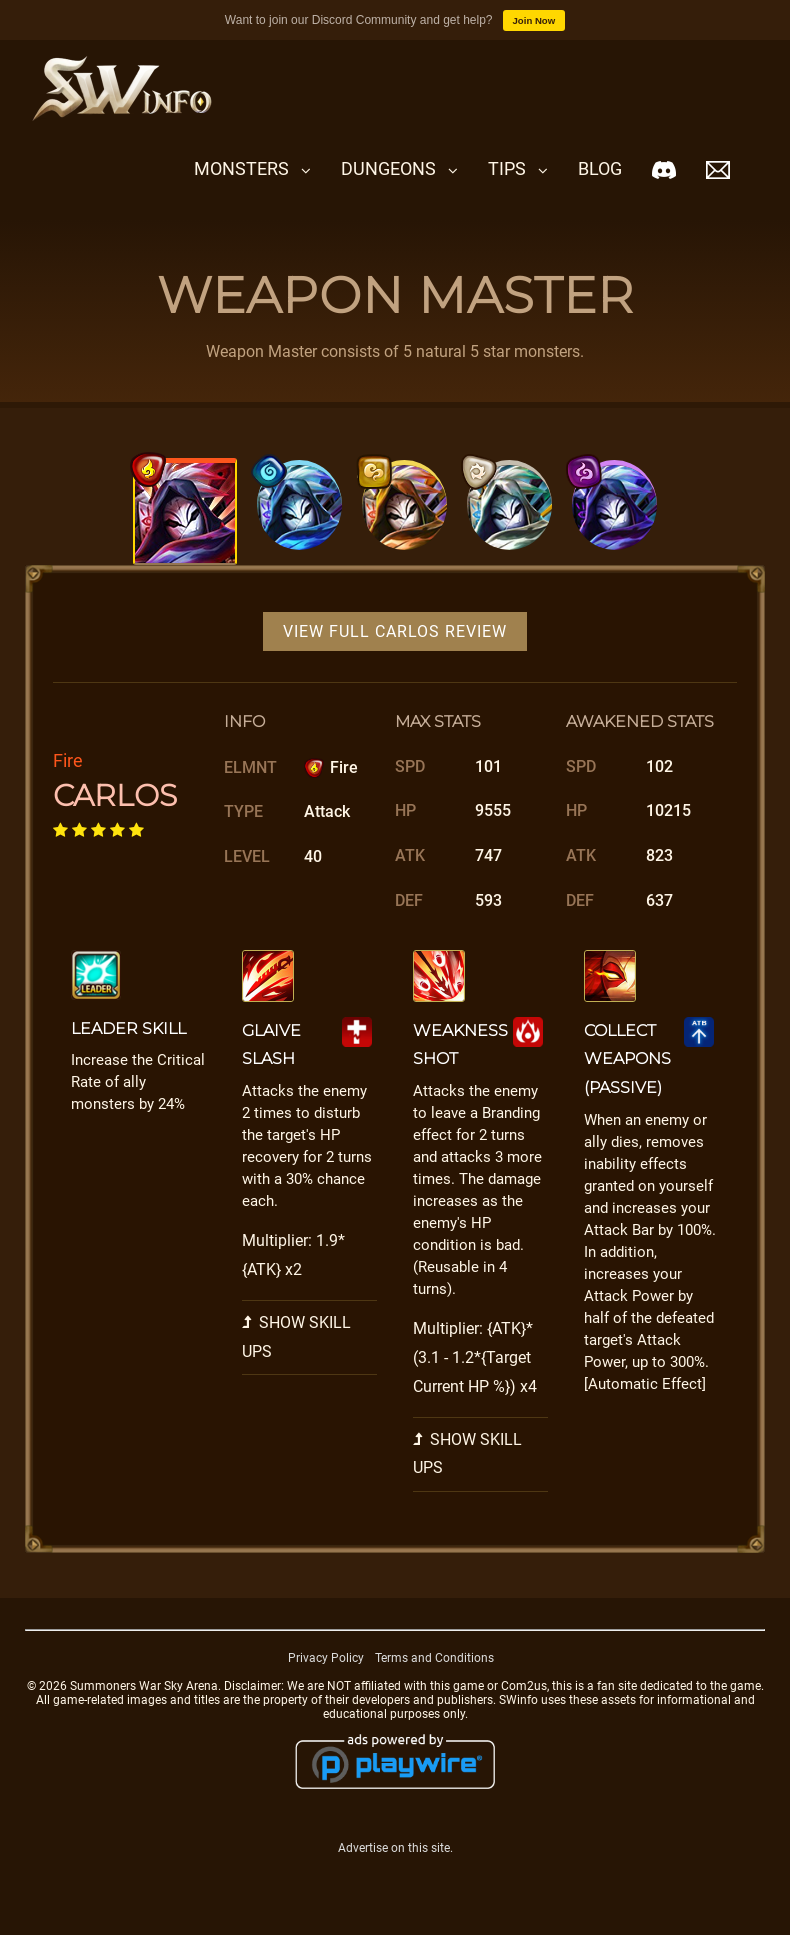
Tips (507, 168)
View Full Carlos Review (395, 631)
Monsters (241, 168)
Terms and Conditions (434, 1658)
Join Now (534, 20)
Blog (600, 168)
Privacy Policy (326, 1658)
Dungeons (388, 168)
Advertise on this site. (395, 1848)
